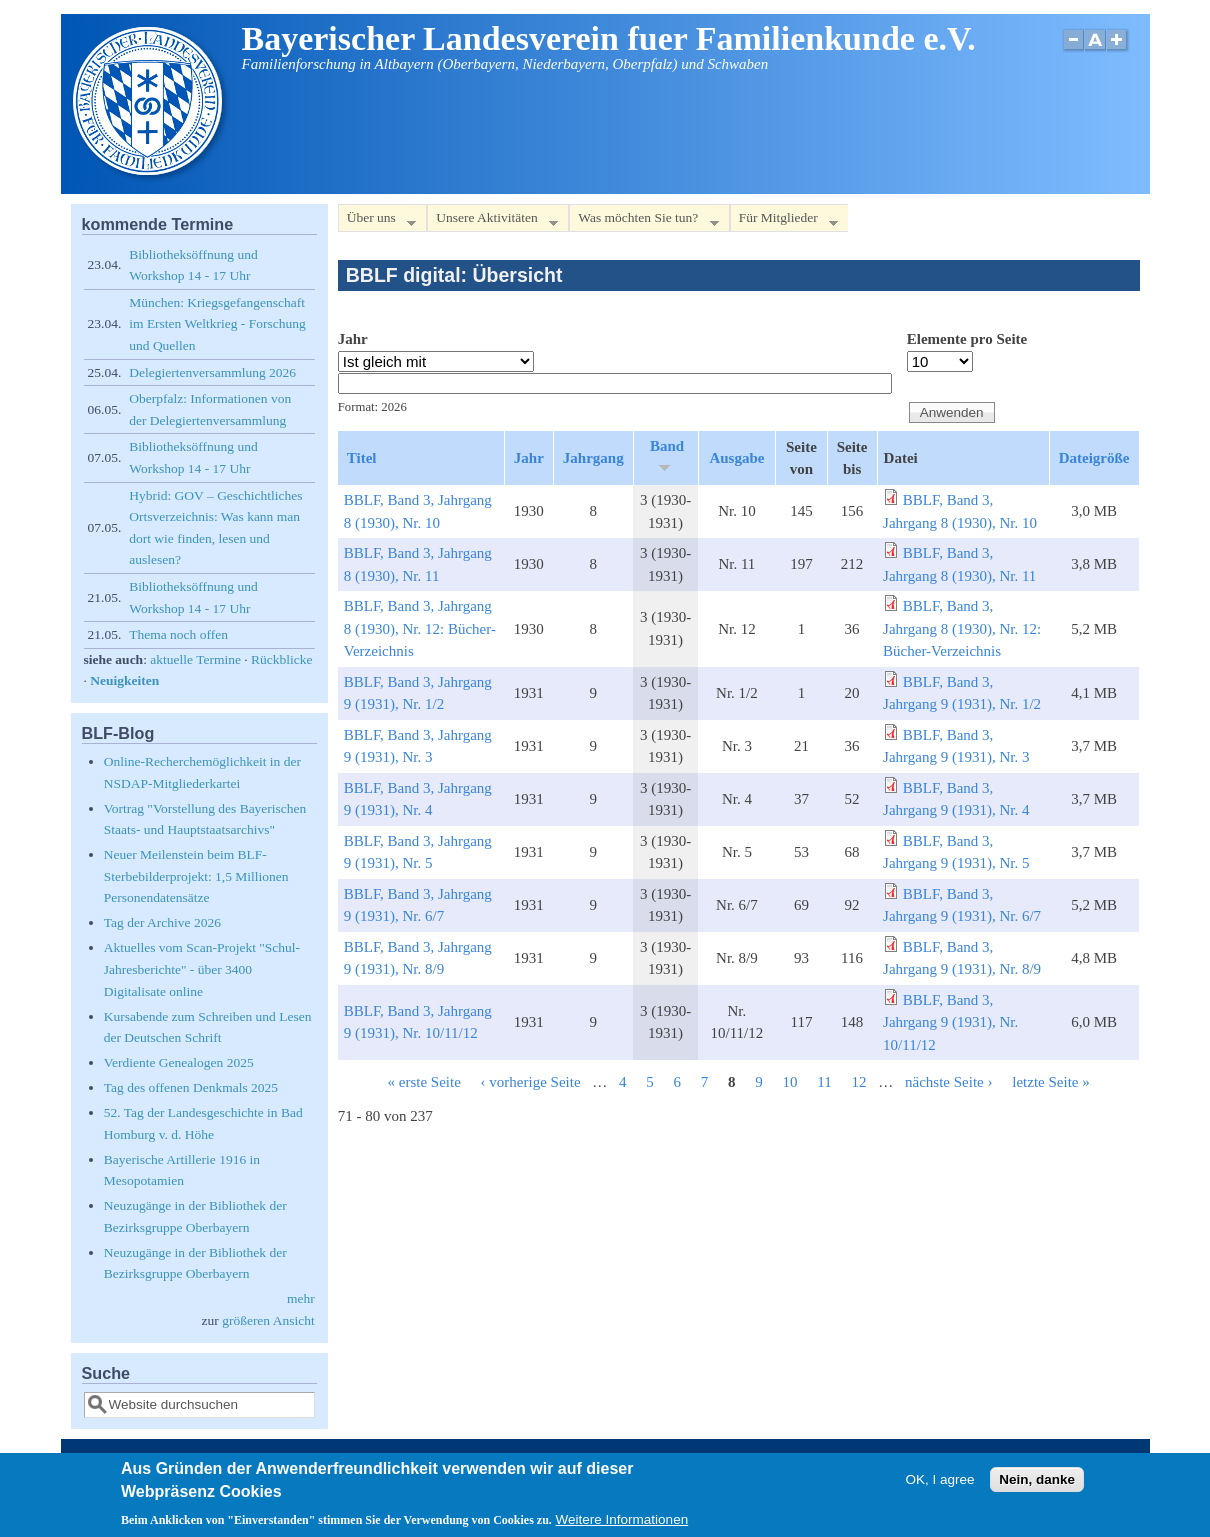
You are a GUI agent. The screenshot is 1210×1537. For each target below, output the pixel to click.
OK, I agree (939, 1484)
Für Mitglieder (784, 221)
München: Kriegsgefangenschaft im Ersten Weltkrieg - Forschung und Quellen (217, 324)
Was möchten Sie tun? (643, 221)
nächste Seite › (948, 1082)
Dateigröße (1094, 458)
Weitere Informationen (622, 1525)
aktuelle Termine (195, 659)
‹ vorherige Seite (531, 1082)
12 (859, 1082)
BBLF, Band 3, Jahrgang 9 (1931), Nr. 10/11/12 (950, 1022)
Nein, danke (1037, 1484)
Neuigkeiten (124, 680)
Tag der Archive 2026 (162, 922)
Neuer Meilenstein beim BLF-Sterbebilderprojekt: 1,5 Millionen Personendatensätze (196, 876)
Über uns (377, 221)
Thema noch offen (178, 634)
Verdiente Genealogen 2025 (179, 1062)
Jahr (353, 339)
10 (790, 1082)
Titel (362, 458)
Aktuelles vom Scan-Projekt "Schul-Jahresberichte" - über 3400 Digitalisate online (202, 969)
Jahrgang (593, 458)
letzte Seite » (1050, 1082)
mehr (301, 1298)
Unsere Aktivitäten (492, 221)
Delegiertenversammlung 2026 (212, 372)
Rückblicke (281, 659)
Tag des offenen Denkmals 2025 (191, 1087)
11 (824, 1082)
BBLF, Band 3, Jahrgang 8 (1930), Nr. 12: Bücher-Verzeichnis (420, 628)
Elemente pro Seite (967, 339)
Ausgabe (736, 458)
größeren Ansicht (268, 1320)
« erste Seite (424, 1082)
